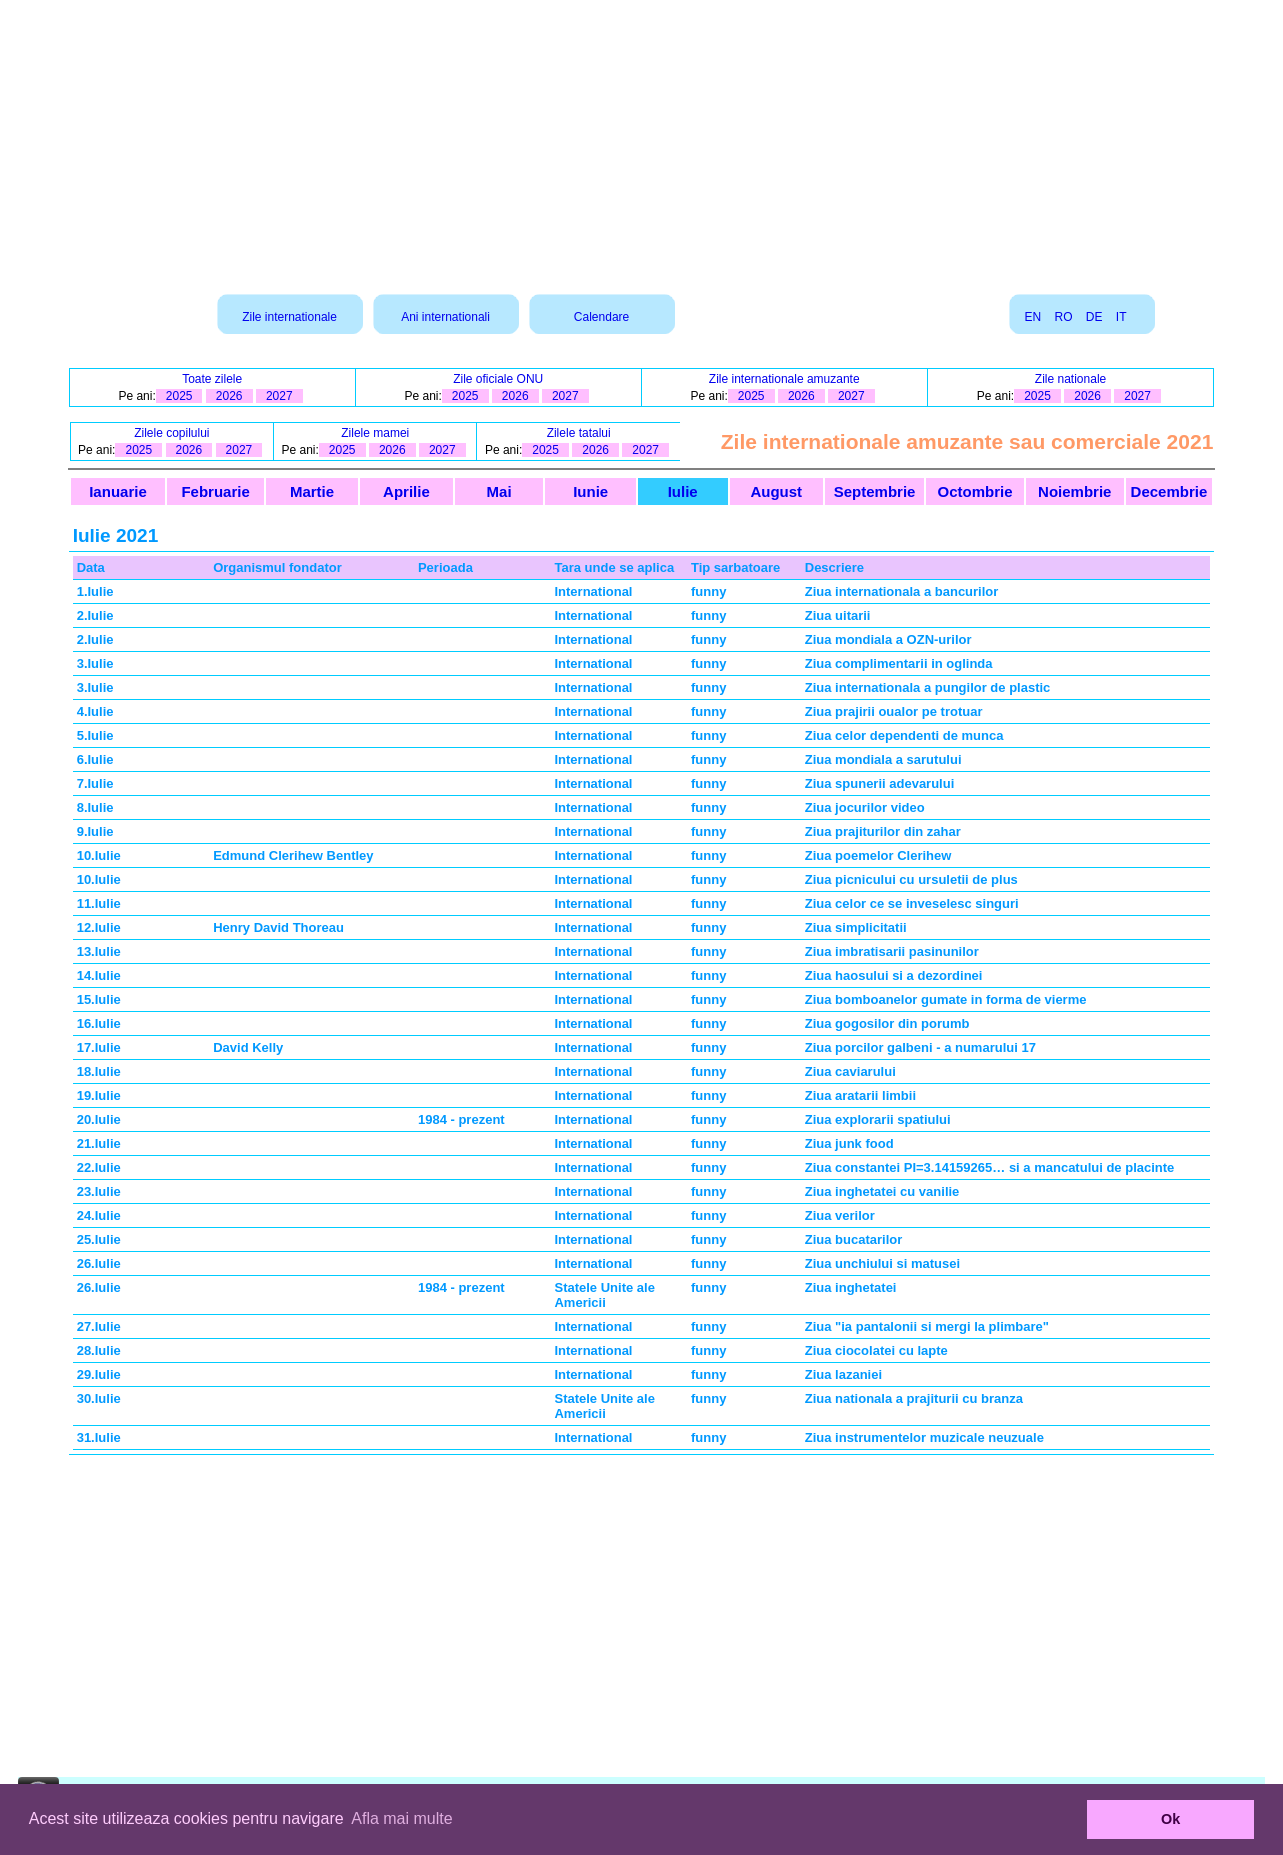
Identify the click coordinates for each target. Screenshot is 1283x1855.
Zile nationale (1070, 379)
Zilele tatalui (579, 433)
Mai (499, 491)
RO (1063, 317)
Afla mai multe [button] (401, 1818)
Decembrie (1169, 491)
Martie (312, 491)
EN (1032, 317)
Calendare (601, 317)
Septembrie (875, 491)
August (776, 491)
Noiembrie (1074, 491)
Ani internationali (445, 317)
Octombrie (975, 491)
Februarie (215, 491)
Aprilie (406, 491)
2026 (229, 396)
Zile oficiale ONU (498, 379)
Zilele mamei (375, 433)
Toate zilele (212, 379)
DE (1094, 317)
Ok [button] (1170, 1819)
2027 (279, 396)
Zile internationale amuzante (784, 379)
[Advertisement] (642, 140)
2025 (179, 396)
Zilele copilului (171, 433)
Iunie (590, 491)
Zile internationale (289, 317)
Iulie (683, 491)
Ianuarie (118, 491)
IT (1121, 317)
